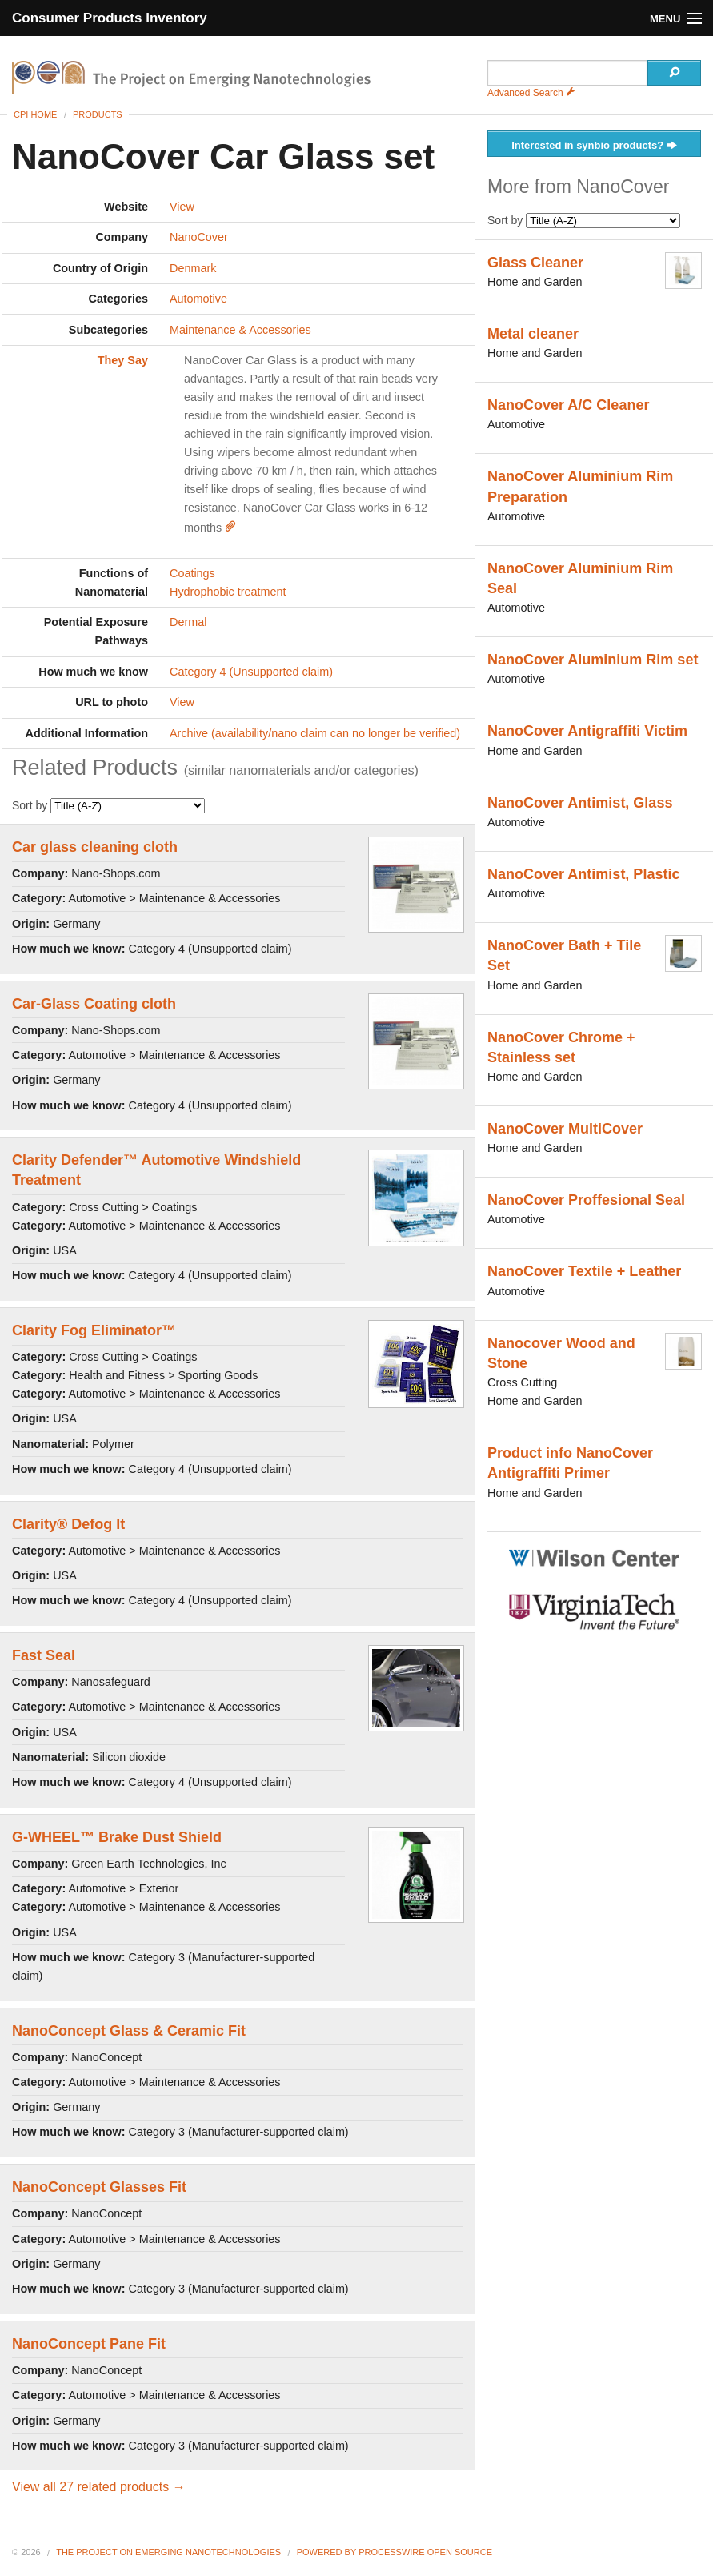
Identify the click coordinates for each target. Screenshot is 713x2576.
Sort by (108, 805)
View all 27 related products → (99, 2487)
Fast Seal (43, 1655)
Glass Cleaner (535, 263)
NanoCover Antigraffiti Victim (587, 731)
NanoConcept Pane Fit (89, 2344)
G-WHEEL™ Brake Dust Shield (117, 1837)
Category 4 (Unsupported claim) (251, 671)
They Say (123, 360)
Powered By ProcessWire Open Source (394, 2552)
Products (97, 114)
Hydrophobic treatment (228, 591)
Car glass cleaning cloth (95, 847)
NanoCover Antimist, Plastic (583, 874)
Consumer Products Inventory (109, 18)
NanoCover (199, 237)
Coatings (192, 573)
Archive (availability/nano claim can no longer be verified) (315, 733)
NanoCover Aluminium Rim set (592, 660)
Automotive (198, 298)
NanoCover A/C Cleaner (568, 405)
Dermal (188, 622)
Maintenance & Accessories (240, 329)
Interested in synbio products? (594, 146)
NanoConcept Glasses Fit (99, 2187)
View (182, 206)
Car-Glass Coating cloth (94, 1004)
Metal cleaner (533, 334)
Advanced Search (531, 92)
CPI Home (35, 114)
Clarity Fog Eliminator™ (94, 1330)
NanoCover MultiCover (565, 1129)
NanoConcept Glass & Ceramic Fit (129, 2031)
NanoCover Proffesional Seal (586, 1200)
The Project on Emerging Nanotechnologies (168, 2552)
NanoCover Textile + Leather (584, 1271)
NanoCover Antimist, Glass (579, 803)
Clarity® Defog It (68, 1524)
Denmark (193, 268)
